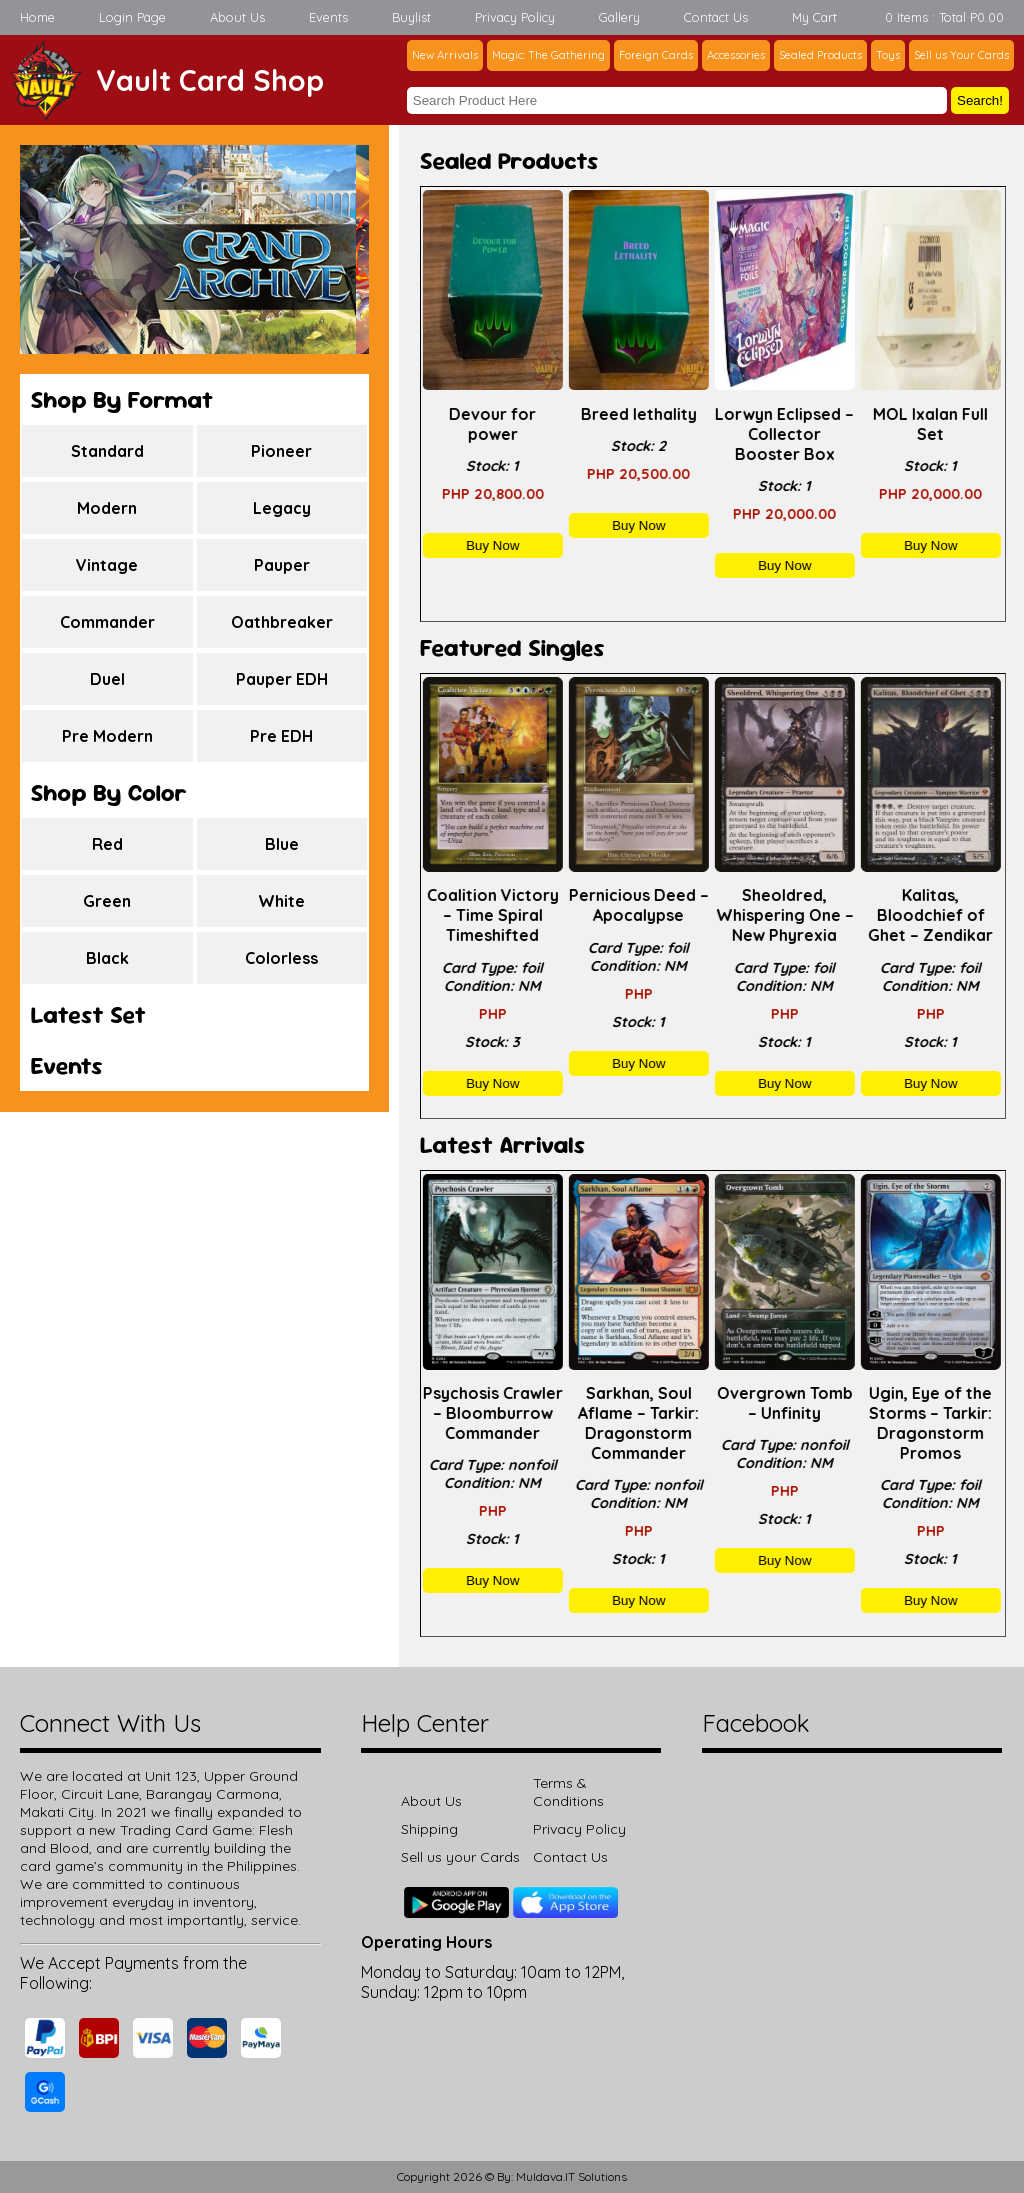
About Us (237, 17)
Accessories (736, 55)
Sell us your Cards (460, 1857)
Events (328, 17)
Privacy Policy (515, 17)
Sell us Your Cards (961, 55)
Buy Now (493, 545)
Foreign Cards (656, 55)
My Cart (814, 17)
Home (37, 17)
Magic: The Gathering (548, 55)
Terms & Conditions (568, 1792)
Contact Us (716, 17)
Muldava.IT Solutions (571, 2176)
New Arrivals (445, 55)
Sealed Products (820, 55)
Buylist (411, 17)
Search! (980, 100)
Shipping (429, 1829)
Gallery (619, 17)
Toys (888, 55)
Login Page (132, 17)
